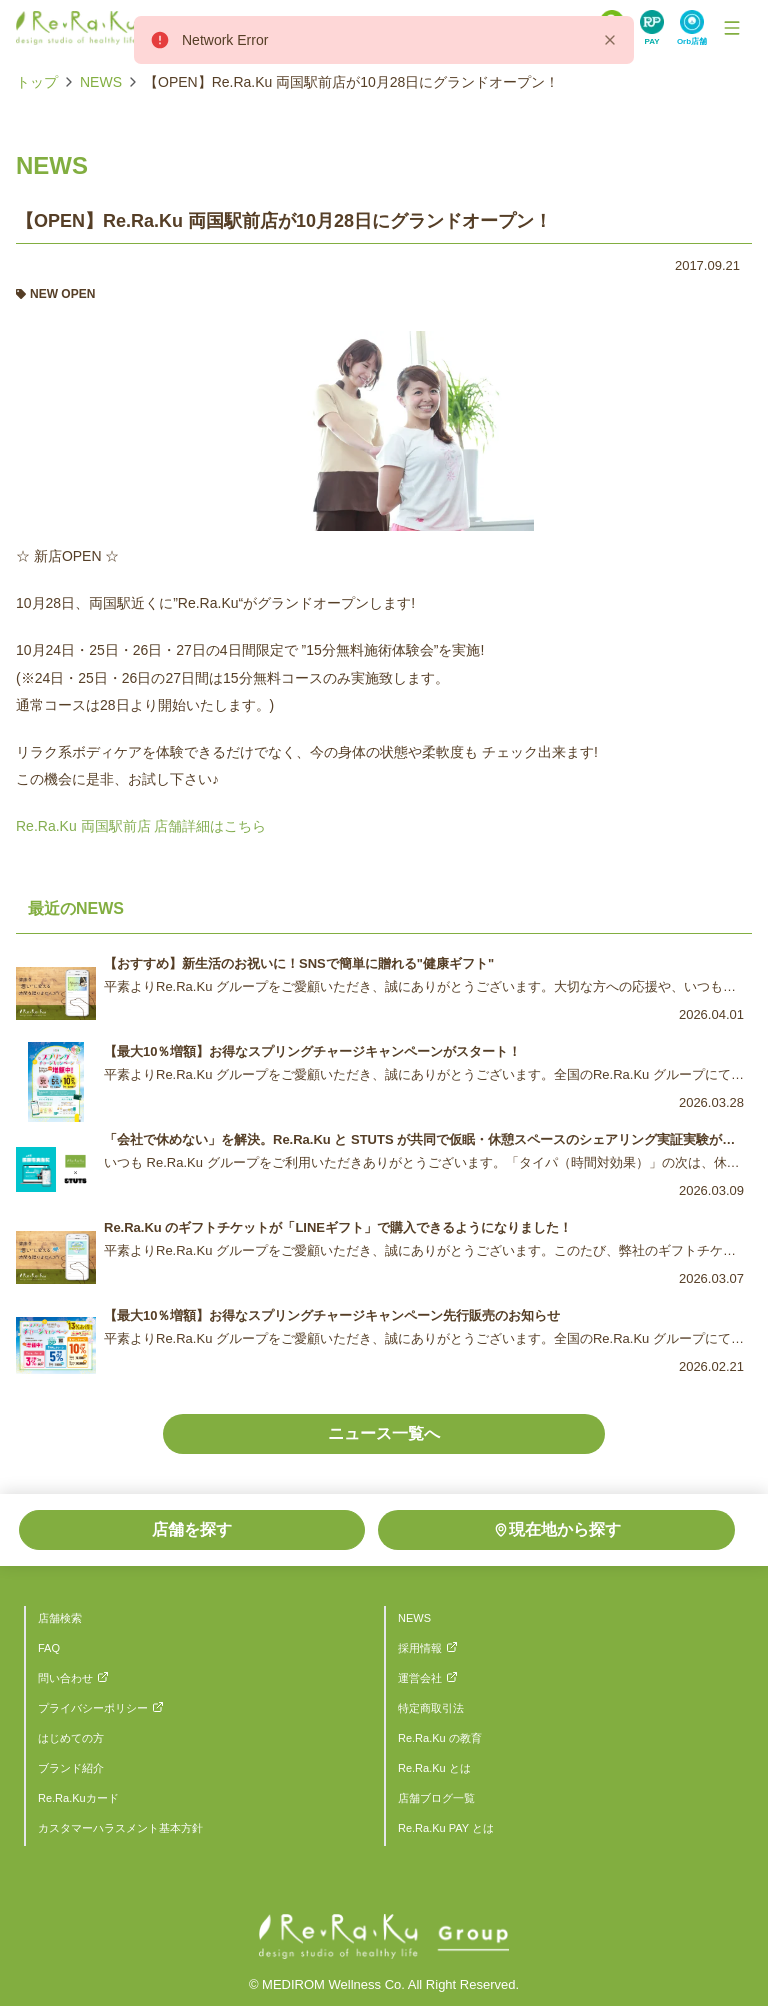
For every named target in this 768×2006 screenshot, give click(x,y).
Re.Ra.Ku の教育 (440, 1738)
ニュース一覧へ (384, 1433)
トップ (37, 82)
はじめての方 (71, 1738)
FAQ (49, 1648)
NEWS (101, 82)
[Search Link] (652, 28)
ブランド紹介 (71, 1768)
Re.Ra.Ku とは (434, 1768)
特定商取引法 (431, 1708)
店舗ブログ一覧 (436, 1798)
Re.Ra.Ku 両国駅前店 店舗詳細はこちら (141, 826)
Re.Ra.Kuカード (78, 1798)
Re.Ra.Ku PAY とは (446, 1828)
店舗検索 (60, 1618)
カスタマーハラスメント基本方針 (120, 1828)
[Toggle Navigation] (732, 28)
